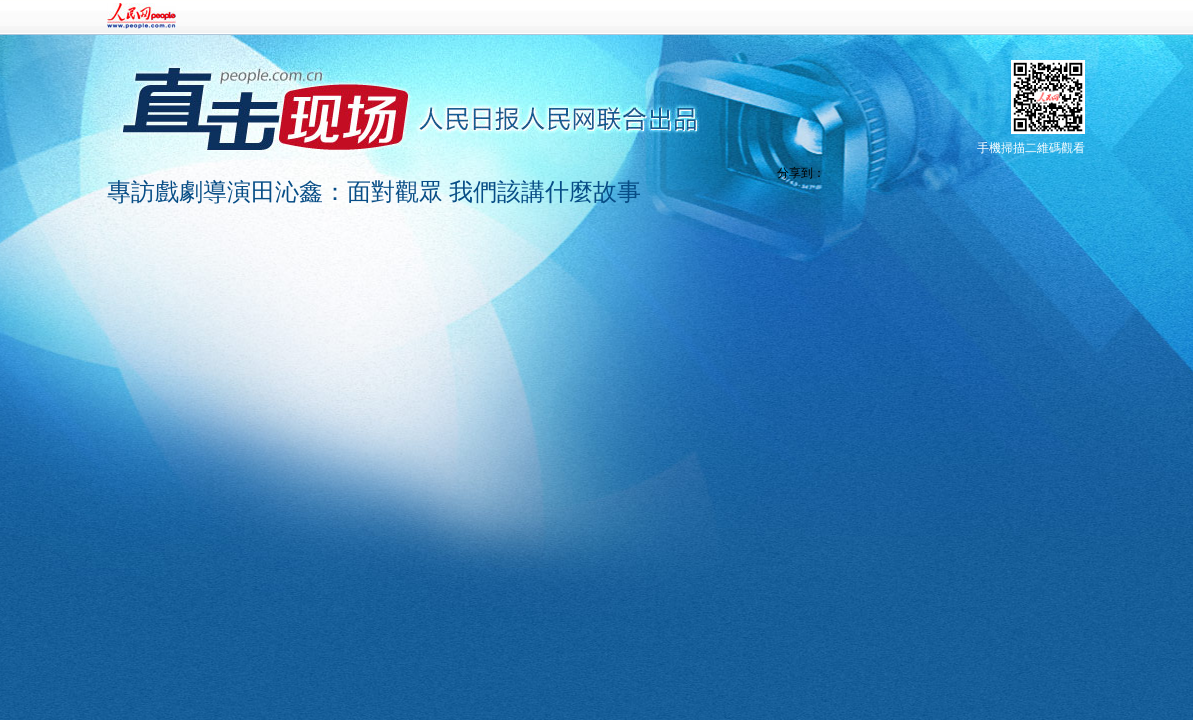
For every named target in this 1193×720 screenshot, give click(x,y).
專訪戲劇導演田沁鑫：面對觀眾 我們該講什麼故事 (374, 192)
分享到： (801, 173)
